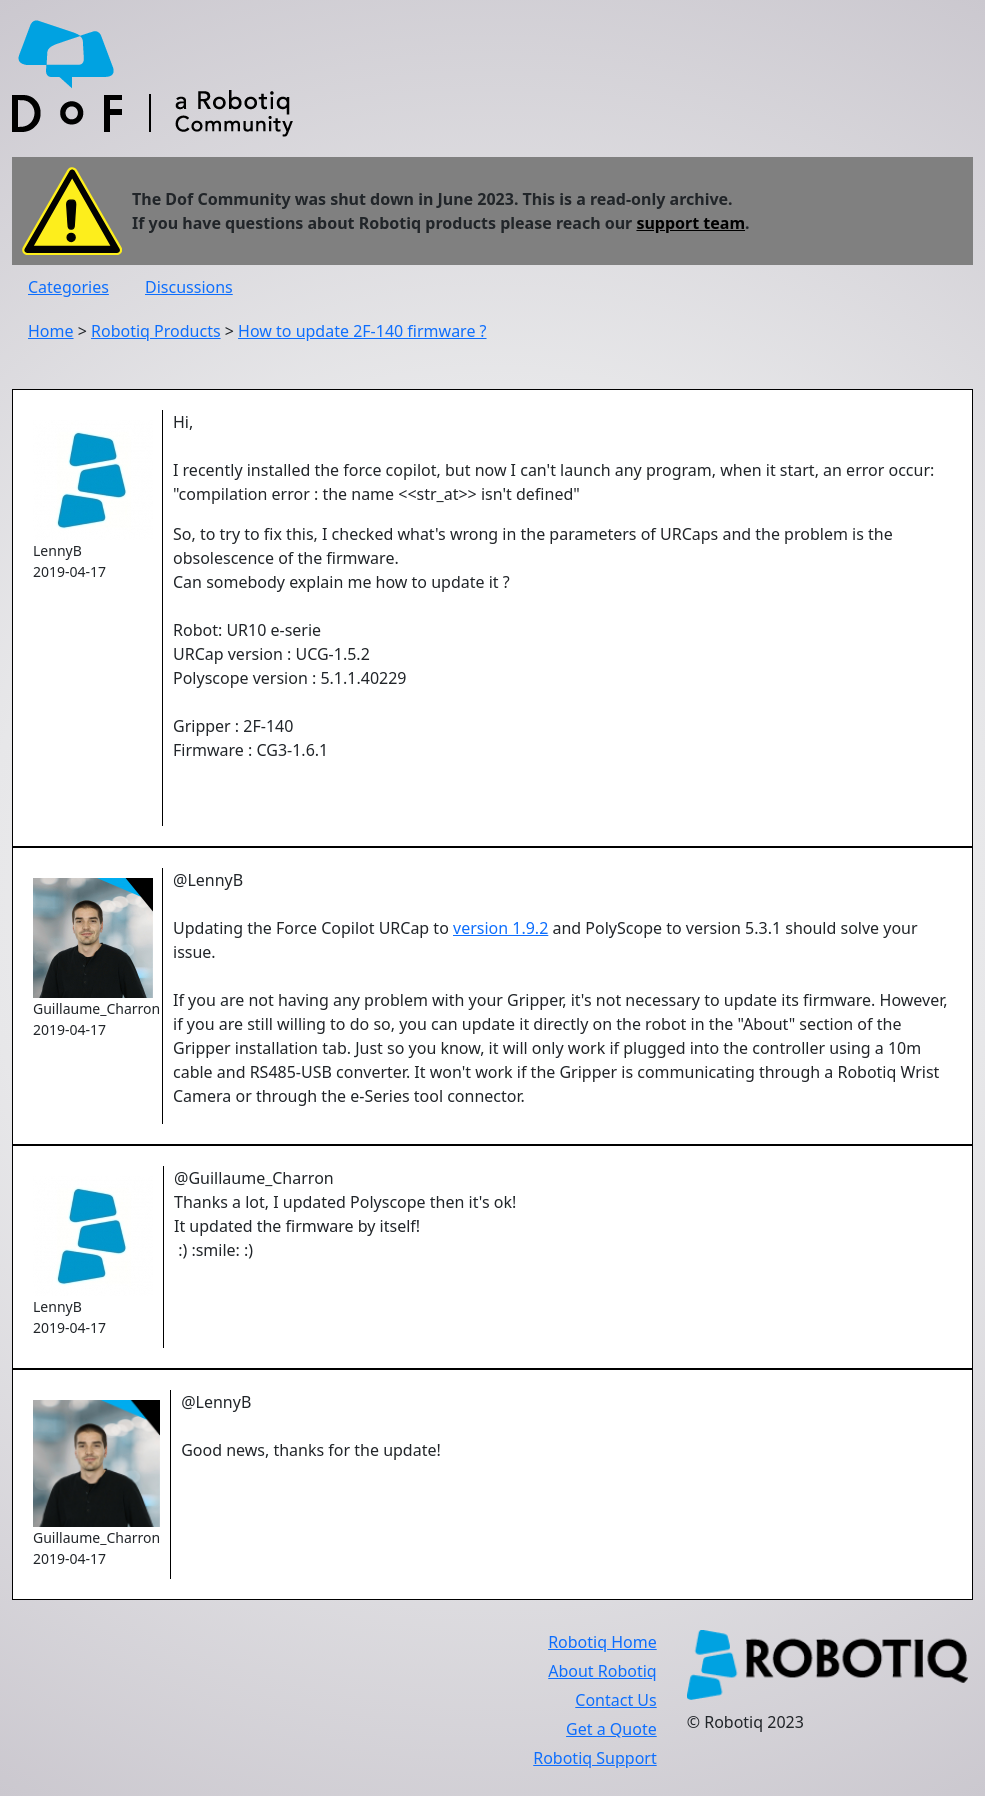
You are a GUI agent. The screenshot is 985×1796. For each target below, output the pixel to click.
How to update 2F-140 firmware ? (362, 331)
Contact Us (615, 1700)
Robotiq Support (594, 1758)
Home (51, 331)
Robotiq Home (602, 1642)
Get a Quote (611, 1729)
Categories (68, 287)
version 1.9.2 (500, 928)
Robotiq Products (156, 331)
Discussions (189, 287)
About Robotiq (602, 1671)
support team (690, 223)
